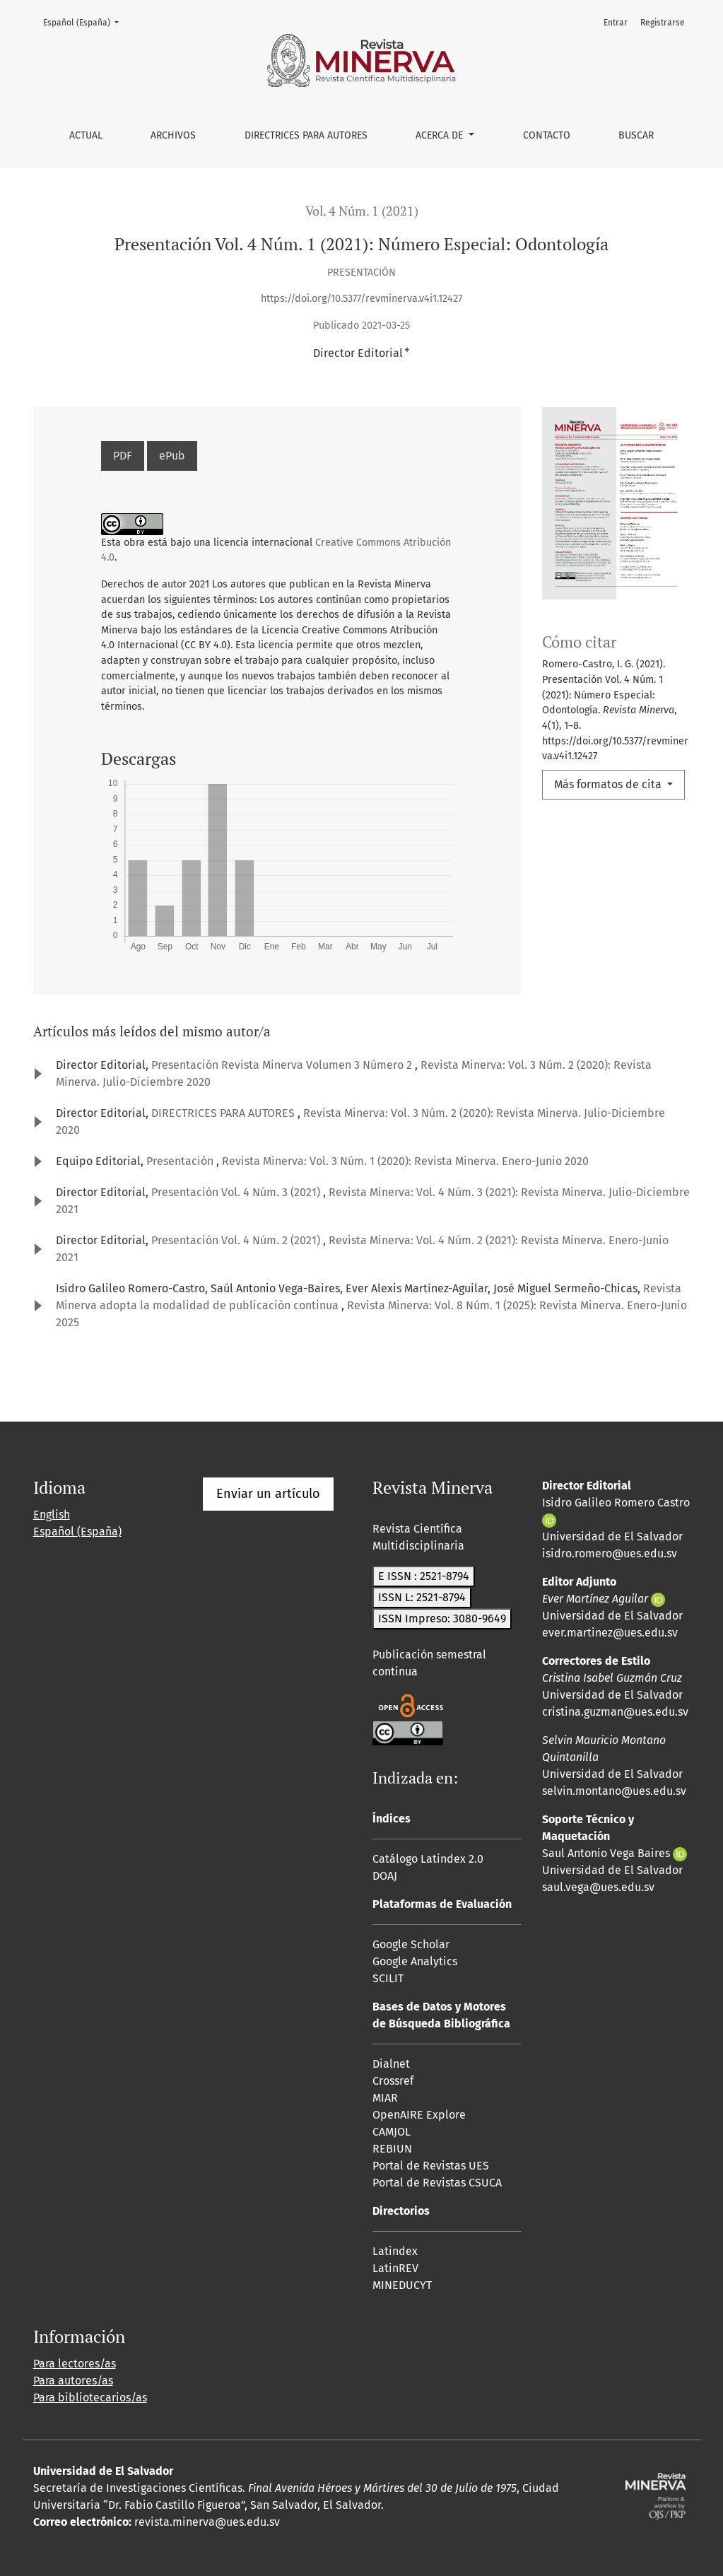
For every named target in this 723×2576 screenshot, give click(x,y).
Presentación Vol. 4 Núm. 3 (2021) (237, 1192)
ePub (172, 455)
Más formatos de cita (609, 784)
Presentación (181, 1161)
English (51, 1514)
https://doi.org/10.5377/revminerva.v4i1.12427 (361, 299)
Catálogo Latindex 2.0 (427, 1859)
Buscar (636, 135)
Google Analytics (414, 1961)
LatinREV (395, 2268)
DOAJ (384, 1876)
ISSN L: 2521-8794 (422, 1597)
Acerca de (441, 135)
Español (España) (85, 22)
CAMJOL (391, 2131)
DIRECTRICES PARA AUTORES (224, 1113)
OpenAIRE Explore (419, 2114)
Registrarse (662, 23)
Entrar (616, 23)
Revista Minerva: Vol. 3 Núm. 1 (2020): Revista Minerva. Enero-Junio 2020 (405, 1161)
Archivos (173, 135)
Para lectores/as (74, 2363)
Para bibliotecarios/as (90, 2397)
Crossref (392, 2081)
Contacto (546, 135)
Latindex (395, 2251)
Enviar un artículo (268, 1493)
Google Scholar (410, 1944)
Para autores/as (73, 2380)
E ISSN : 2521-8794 (423, 1576)
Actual (85, 135)
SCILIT (388, 1978)
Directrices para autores (306, 135)
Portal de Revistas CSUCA (437, 2182)
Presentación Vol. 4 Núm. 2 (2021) (237, 1240)
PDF (122, 455)
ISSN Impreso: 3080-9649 (442, 1618)
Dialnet (391, 2064)
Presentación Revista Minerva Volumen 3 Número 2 (283, 1065)
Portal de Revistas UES (430, 2165)
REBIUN (392, 2148)
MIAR (385, 2097)
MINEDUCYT (402, 2285)
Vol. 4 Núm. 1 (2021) (361, 211)
